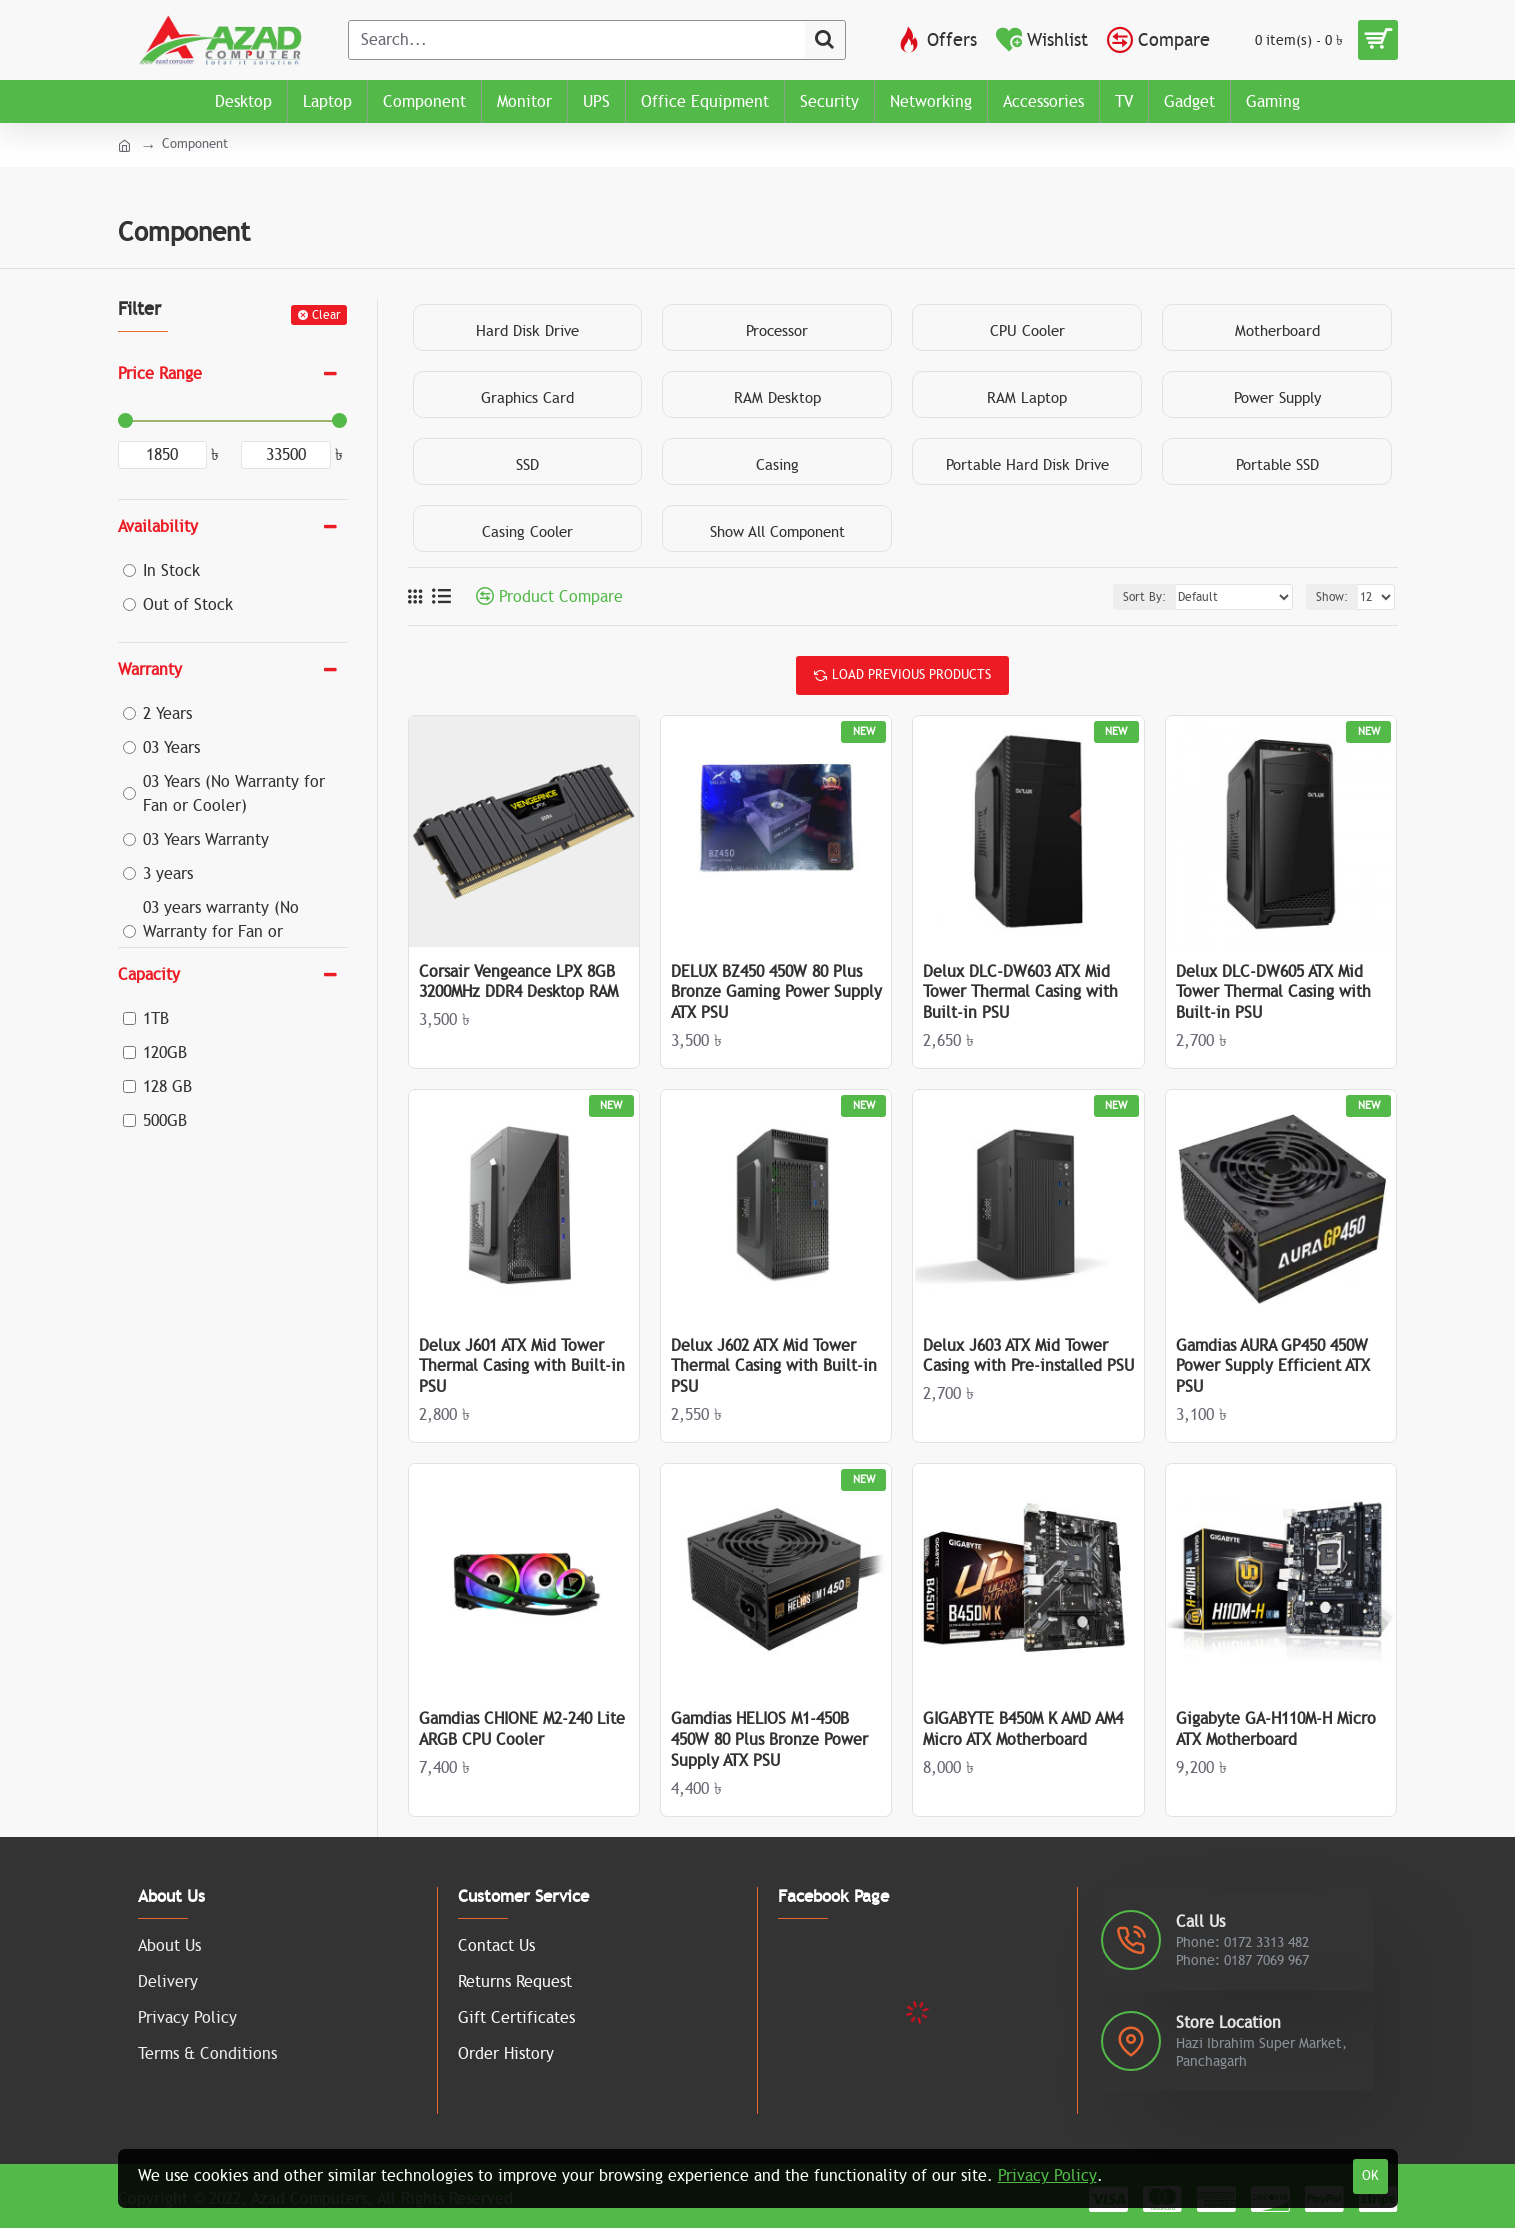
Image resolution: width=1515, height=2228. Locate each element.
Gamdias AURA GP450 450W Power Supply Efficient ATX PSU (1273, 1367)
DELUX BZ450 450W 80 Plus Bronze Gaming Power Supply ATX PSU (776, 993)
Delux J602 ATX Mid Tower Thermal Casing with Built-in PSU (774, 1367)
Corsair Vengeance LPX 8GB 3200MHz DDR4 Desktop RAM (518, 982)
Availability (158, 527)
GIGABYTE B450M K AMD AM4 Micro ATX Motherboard (1023, 1729)
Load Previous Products (911, 675)
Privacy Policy (1047, 2176)
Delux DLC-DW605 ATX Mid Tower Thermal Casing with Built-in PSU (1273, 993)
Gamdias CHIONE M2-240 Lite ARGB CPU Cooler (522, 1729)
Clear (326, 315)
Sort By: (1144, 597)
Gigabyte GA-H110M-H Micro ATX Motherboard (1276, 1729)
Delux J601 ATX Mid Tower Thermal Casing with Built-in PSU (522, 1367)
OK (1370, 2176)
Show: (1332, 597)
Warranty (150, 670)
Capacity (149, 975)
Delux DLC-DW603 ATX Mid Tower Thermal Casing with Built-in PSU (1020, 993)
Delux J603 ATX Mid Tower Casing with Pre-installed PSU (1028, 1356)
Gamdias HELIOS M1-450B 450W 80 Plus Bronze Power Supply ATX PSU (769, 1740)
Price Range (160, 374)
